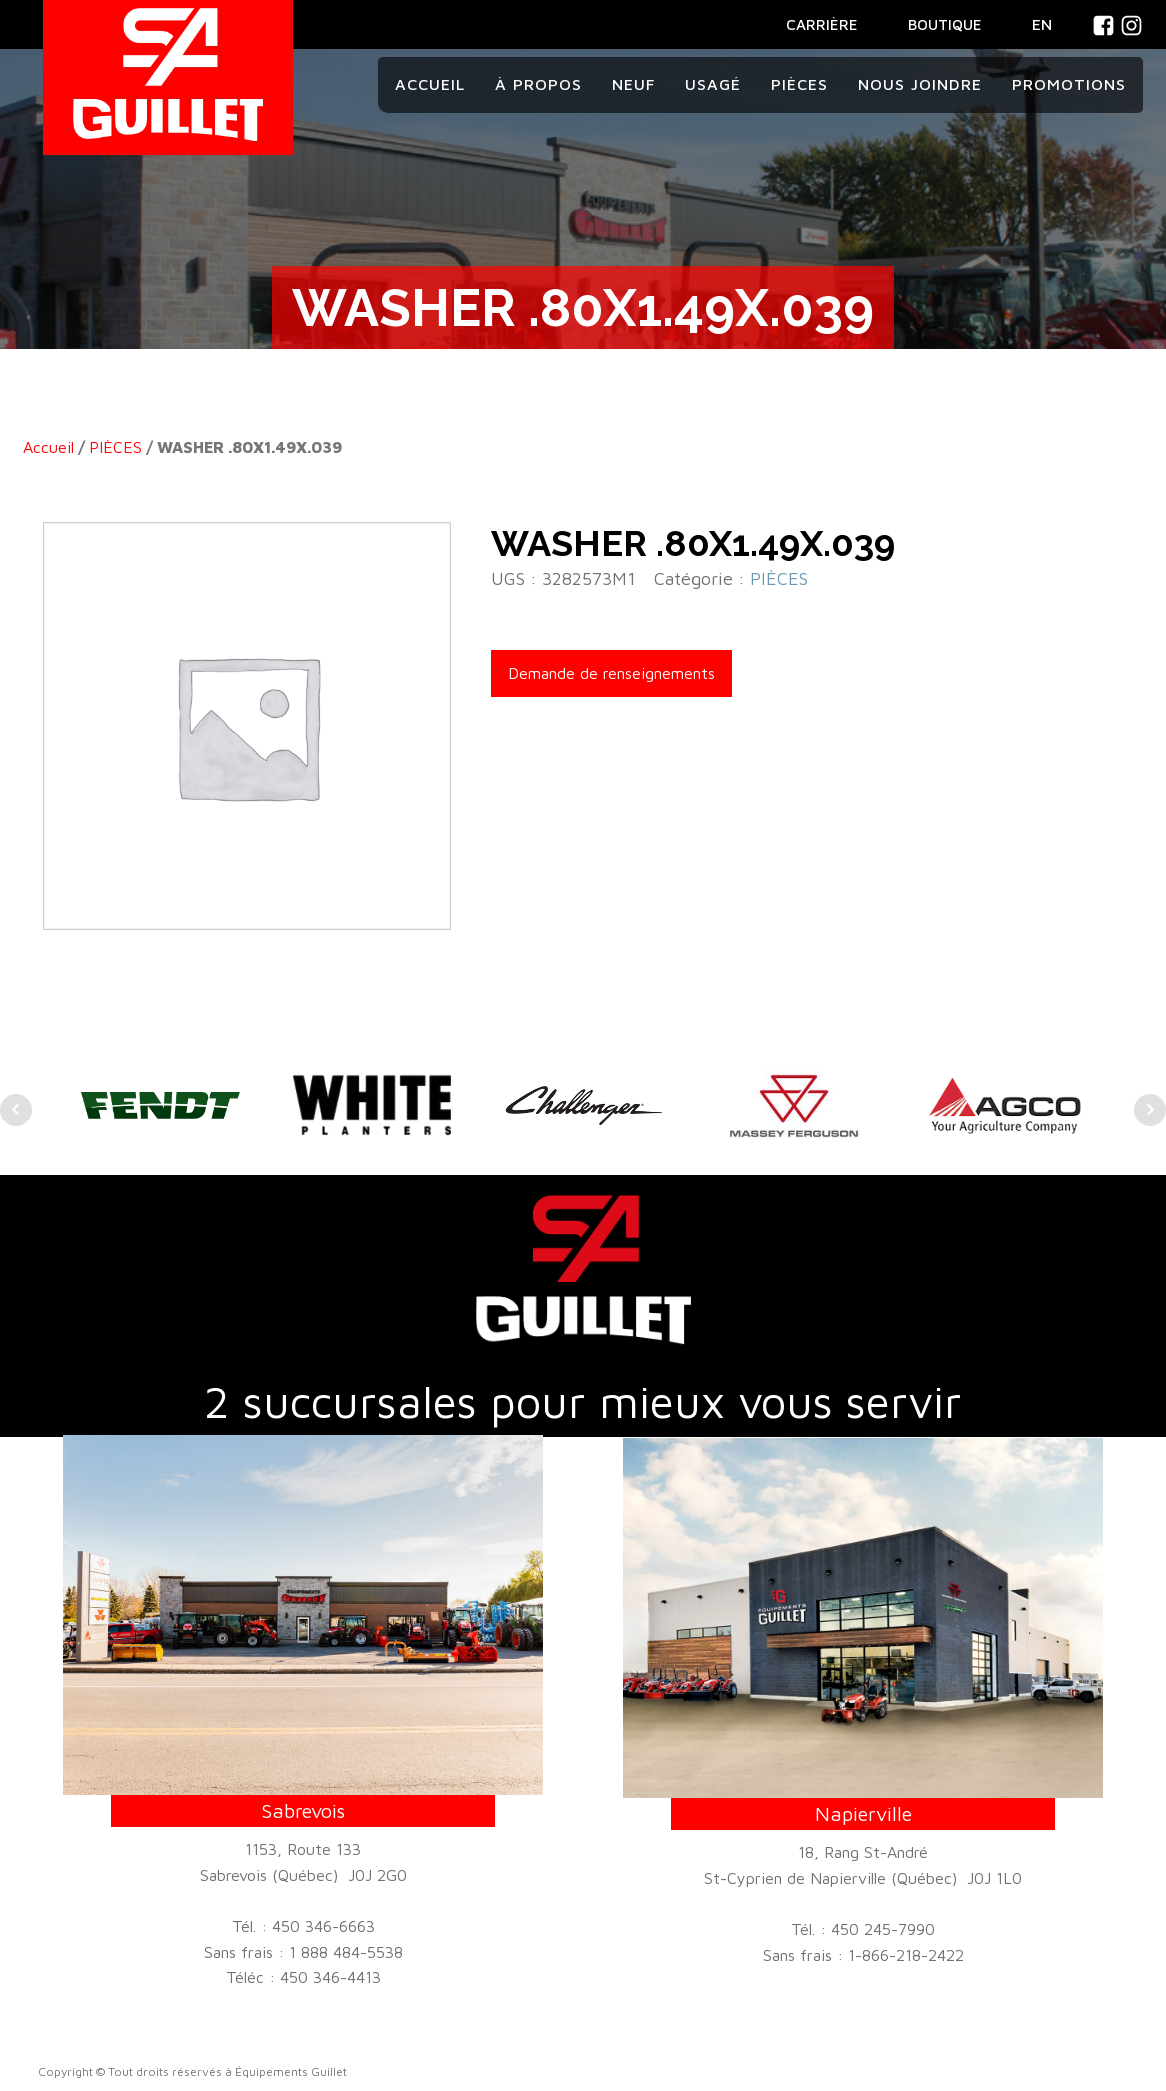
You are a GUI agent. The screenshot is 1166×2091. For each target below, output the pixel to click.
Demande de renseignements (611, 673)
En (1042, 24)
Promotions (1069, 84)
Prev (16, 1110)
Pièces (799, 84)
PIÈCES (115, 447)
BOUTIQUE (945, 24)
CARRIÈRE (822, 24)
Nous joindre (920, 84)
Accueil (430, 84)
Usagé (713, 84)
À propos (538, 84)
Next (1150, 1110)
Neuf (633, 84)
